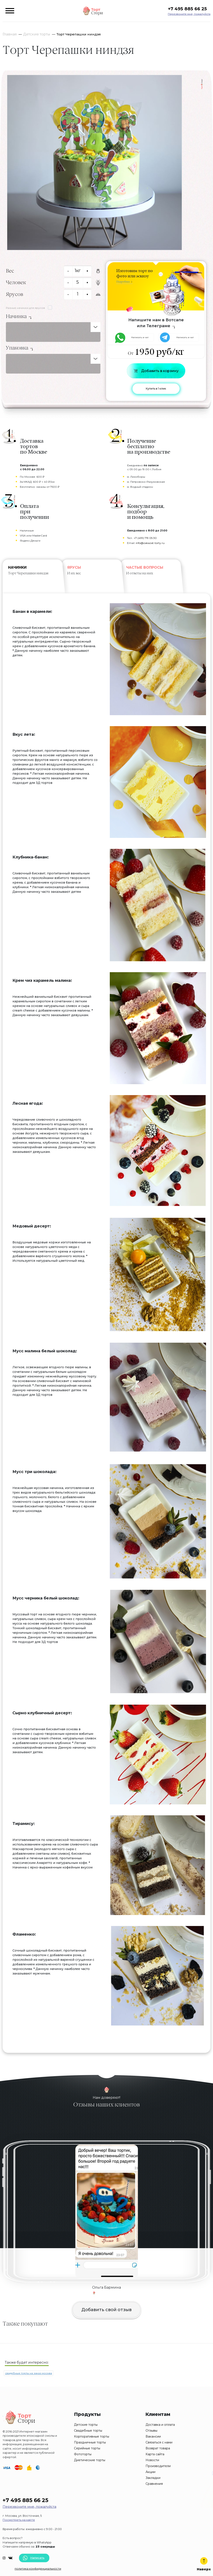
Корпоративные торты (91, 2436)
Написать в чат (132, 337)
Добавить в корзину (156, 371)
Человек (16, 282)
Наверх (204, 2564)
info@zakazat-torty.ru (150, 543)
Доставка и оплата (160, 2425)
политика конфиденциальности (38, 2568)
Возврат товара (158, 2448)
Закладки (153, 2478)
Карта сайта (155, 2454)
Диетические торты (89, 2460)
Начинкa (18, 316)
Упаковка (19, 348)
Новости (152, 2460)
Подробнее (124, 281)
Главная (10, 34)
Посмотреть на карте (19, 2520)
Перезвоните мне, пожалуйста (189, 14)
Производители (158, 2466)
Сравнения (154, 2484)
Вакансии (153, 2436)
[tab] (33, 576)
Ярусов (14, 294)
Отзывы (151, 2431)
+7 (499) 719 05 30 (145, 538)
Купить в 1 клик (156, 388)
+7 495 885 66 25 (187, 8)
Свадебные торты (88, 2431)
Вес (10, 271)
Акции (150, 2472)
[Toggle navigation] (10, 11)
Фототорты (82, 2454)
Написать (34, 2558)
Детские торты (36, 34)
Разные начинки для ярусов (26, 307)
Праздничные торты (90, 2442)
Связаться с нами (159, 2442)
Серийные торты (87, 2448)
